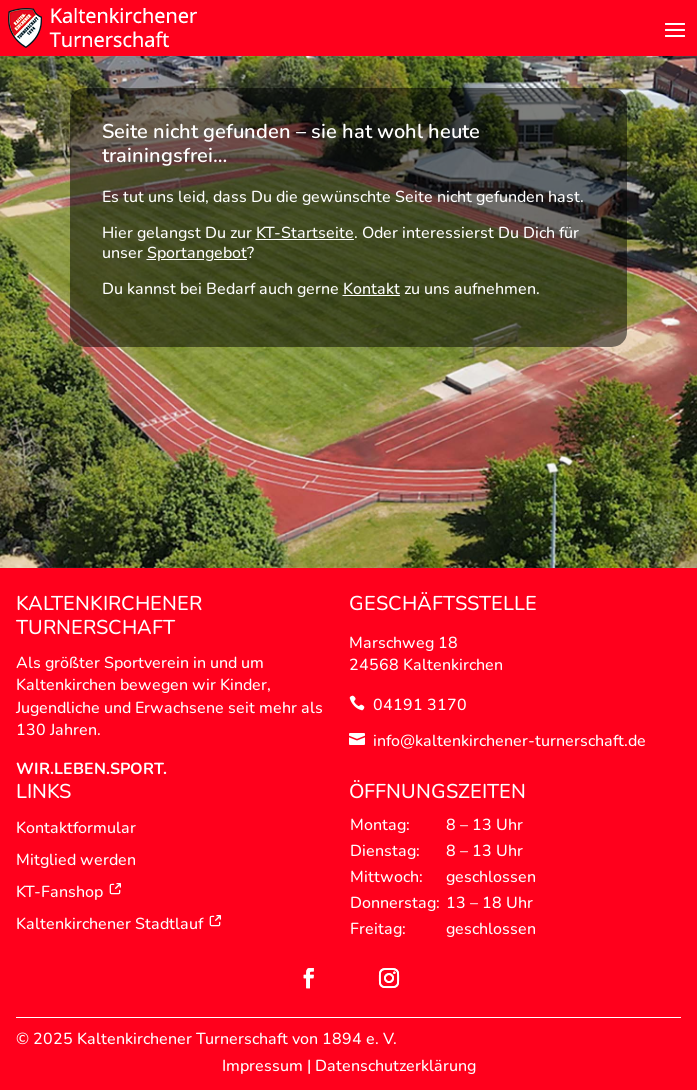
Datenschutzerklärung (395, 1066)
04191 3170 (420, 705)
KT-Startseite (305, 233)
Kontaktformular (76, 828)
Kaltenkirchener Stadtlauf (119, 924)
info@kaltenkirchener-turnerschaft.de (509, 741)
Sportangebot (197, 253)
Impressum (262, 1066)
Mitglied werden (76, 860)
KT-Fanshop (69, 892)
